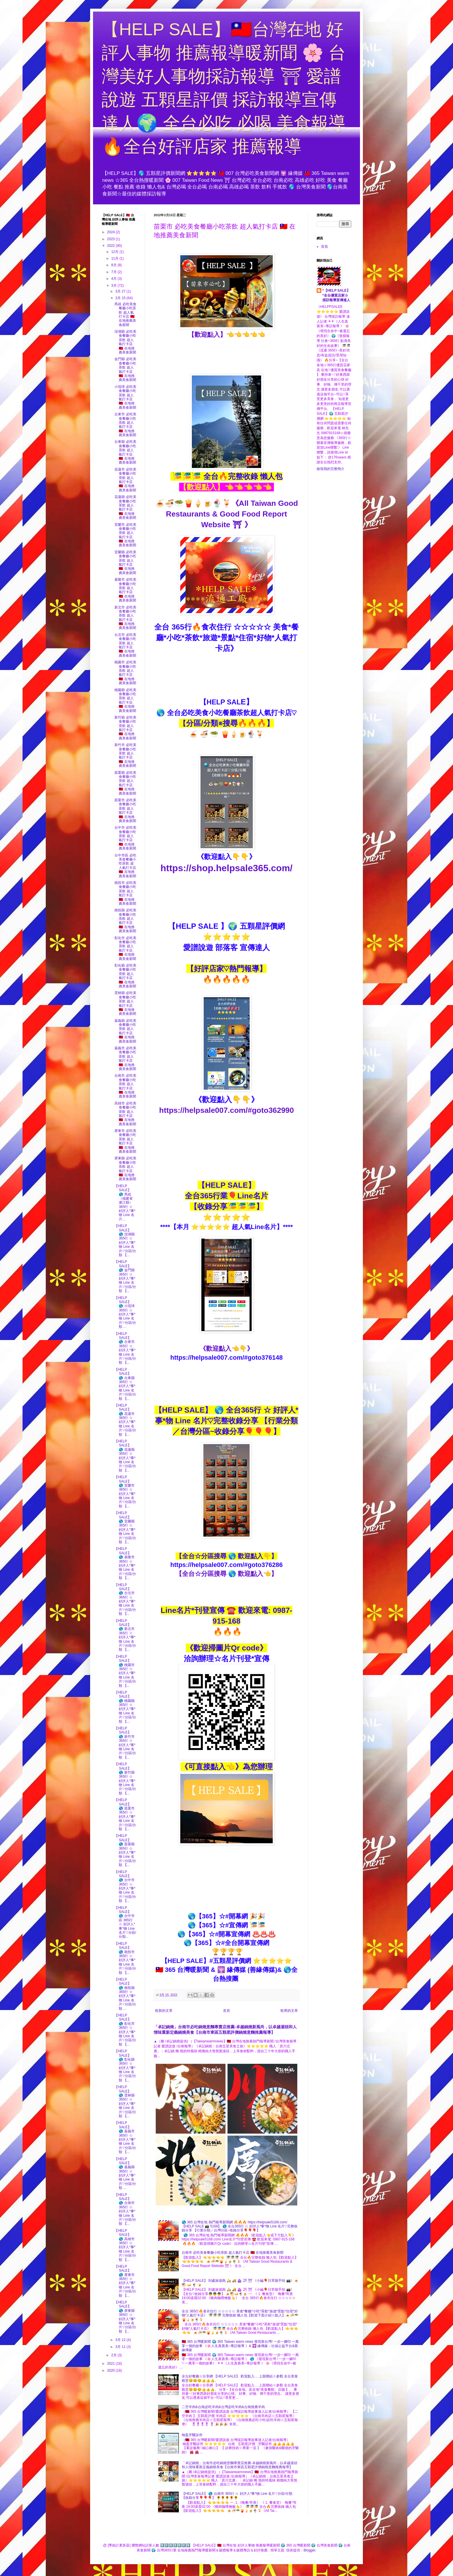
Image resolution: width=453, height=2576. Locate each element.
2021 (111, 2364)
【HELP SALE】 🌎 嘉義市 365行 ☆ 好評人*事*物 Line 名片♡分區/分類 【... (125, 2137)
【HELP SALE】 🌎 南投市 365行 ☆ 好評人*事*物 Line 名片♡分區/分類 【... (125, 1958)
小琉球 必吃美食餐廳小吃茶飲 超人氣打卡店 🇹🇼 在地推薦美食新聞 (125, 397)
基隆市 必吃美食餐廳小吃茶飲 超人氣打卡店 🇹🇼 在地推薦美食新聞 (125, 590)
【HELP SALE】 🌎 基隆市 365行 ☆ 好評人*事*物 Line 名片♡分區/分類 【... (125, 1563)
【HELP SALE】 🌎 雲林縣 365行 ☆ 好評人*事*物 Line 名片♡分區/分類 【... (125, 2101)
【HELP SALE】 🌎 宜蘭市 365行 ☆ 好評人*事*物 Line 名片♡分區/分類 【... (125, 1491)
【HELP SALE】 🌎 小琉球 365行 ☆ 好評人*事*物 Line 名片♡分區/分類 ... (125, 1312)
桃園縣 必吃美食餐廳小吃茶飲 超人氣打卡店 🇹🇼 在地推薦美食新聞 (125, 700)
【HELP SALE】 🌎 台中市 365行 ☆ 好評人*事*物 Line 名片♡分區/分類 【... (125, 1886)
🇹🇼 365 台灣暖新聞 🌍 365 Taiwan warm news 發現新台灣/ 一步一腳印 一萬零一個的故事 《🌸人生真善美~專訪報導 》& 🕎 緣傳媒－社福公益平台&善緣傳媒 (240, 2346)
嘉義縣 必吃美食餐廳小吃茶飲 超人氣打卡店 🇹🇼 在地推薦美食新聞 (125, 1031)
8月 (114, 265)
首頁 (226, 2011)
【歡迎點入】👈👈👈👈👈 (226, 334)
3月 (114, 286)
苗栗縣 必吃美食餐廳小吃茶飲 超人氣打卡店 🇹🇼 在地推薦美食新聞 (125, 783)
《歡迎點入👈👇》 (226, 1348)
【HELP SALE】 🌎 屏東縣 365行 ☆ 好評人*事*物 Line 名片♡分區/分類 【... (125, 2316)
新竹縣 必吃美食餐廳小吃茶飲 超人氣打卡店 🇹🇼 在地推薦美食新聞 (125, 727)
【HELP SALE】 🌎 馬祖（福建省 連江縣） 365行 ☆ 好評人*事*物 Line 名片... (124, 1202)
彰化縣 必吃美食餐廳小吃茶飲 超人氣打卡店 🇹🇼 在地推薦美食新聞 (125, 975)
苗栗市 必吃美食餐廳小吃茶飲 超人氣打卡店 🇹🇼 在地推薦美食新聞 (125, 810)
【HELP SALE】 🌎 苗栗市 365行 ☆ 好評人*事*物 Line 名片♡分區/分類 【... (125, 1814)
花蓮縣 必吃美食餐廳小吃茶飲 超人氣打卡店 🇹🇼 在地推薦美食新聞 (125, 507)
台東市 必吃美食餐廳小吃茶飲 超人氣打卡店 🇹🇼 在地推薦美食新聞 (125, 424)
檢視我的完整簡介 (330, 469)
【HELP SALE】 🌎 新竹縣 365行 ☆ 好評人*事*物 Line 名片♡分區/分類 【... (125, 1778)
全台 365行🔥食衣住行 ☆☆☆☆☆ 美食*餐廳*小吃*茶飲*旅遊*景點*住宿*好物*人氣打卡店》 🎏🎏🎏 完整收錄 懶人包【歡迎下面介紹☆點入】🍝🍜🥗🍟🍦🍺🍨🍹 (240, 2315)
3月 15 (121, 298)
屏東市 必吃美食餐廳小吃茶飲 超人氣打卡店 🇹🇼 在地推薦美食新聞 (125, 1141)
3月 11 (121, 2347)
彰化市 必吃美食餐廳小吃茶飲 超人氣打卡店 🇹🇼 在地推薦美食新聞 (125, 948)
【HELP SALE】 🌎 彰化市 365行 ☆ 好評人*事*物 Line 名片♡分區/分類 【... (125, 2029)
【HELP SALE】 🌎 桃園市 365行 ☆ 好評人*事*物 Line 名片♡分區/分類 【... (125, 1671)
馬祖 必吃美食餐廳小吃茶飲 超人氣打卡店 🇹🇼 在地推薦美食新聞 (125, 314)
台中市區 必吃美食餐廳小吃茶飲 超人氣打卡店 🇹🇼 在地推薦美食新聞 (125, 865)
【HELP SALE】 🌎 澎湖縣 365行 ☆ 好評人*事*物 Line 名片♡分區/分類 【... (125, 1240)
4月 (114, 279)
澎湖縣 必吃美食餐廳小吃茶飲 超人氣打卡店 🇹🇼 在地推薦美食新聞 (125, 342)
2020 (111, 2370)
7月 (114, 272)
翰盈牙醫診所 (192, 2435)
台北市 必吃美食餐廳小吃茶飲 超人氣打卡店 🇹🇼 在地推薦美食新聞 (125, 645)
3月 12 (121, 2340)
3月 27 (121, 291)
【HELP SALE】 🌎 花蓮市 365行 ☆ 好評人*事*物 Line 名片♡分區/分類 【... (125, 1420)
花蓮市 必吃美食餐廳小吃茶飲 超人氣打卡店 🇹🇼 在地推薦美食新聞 (125, 479)
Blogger (309, 2550)
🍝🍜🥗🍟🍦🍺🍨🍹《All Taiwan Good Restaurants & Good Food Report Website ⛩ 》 (226, 514)
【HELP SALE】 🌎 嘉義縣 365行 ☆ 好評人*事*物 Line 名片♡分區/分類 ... (125, 2173)
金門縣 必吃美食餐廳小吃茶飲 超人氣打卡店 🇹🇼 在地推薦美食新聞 (125, 369)
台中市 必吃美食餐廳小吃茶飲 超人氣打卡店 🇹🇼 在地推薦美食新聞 (125, 838)
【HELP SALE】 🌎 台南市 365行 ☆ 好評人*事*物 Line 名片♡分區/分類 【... (125, 2209)
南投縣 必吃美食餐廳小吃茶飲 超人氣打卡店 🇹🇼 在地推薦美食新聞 (125, 920)
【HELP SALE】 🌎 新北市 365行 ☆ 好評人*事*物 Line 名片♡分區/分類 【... (125, 1635)
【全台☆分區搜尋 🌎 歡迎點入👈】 (226, 1573)
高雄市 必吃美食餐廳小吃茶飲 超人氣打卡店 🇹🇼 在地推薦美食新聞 (125, 1113)
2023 (111, 239)
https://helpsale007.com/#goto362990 (226, 1110)
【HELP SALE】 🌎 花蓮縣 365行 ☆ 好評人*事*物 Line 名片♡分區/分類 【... (125, 1455)
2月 (114, 2355)
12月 (115, 252)
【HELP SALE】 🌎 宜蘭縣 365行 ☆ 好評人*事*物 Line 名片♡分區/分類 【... (125, 1527)
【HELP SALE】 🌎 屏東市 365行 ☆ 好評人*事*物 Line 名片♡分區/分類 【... (125, 2281)
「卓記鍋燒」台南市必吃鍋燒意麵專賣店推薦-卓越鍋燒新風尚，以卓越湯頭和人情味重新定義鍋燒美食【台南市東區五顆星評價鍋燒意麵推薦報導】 (239, 2465)
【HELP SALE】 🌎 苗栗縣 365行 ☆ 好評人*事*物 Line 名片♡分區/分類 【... (125, 1850)
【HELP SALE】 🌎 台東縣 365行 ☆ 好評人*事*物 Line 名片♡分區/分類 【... (125, 1384)
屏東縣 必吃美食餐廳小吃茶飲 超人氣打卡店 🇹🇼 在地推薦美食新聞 (125, 1168)
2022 (111, 246)
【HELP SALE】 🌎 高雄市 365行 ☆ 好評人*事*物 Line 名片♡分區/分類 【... (125, 2245)
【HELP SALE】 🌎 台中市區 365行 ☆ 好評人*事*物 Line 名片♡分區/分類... (125, 1922)
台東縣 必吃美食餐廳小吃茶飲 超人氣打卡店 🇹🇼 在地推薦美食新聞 (125, 452)
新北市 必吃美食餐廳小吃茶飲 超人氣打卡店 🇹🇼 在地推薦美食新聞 (125, 617)
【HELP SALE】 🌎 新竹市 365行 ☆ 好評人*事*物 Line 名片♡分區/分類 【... (125, 1742)
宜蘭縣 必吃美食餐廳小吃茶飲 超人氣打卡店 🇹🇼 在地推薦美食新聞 (125, 562)
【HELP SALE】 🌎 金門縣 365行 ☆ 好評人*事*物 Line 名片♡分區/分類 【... (125, 1276)
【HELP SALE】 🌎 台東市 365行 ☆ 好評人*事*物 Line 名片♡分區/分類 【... (125, 1348)
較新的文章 (163, 2011)
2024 (111, 232)
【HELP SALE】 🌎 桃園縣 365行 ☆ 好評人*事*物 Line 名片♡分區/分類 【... (125, 1707)
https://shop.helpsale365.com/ (227, 868)
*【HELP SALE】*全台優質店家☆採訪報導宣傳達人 (336, 295)
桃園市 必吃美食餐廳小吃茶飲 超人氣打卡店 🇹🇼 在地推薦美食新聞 (125, 672)
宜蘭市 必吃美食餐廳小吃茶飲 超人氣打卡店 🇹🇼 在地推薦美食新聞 (125, 535)
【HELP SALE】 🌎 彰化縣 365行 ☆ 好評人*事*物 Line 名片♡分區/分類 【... (125, 2065)
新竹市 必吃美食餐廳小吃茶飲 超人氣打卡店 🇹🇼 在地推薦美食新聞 (125, 755)
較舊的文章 (289, 2011)
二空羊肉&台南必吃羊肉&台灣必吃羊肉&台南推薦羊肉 (223, 2407)
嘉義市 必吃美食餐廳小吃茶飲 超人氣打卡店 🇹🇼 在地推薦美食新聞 (125, 1058)
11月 (115, 258)
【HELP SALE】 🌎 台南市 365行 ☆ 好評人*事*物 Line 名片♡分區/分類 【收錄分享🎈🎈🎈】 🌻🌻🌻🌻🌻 (237, 2496)
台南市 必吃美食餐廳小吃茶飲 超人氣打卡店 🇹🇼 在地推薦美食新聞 (232, 2253)
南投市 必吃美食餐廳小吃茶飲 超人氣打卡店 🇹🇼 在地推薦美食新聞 (125, 893)
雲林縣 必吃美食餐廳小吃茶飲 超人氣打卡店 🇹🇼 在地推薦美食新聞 (125, 1003)
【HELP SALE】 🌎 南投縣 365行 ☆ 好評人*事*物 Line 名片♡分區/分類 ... (125, 1994)
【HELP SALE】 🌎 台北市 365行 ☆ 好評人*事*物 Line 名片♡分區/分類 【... (125, 1599)
